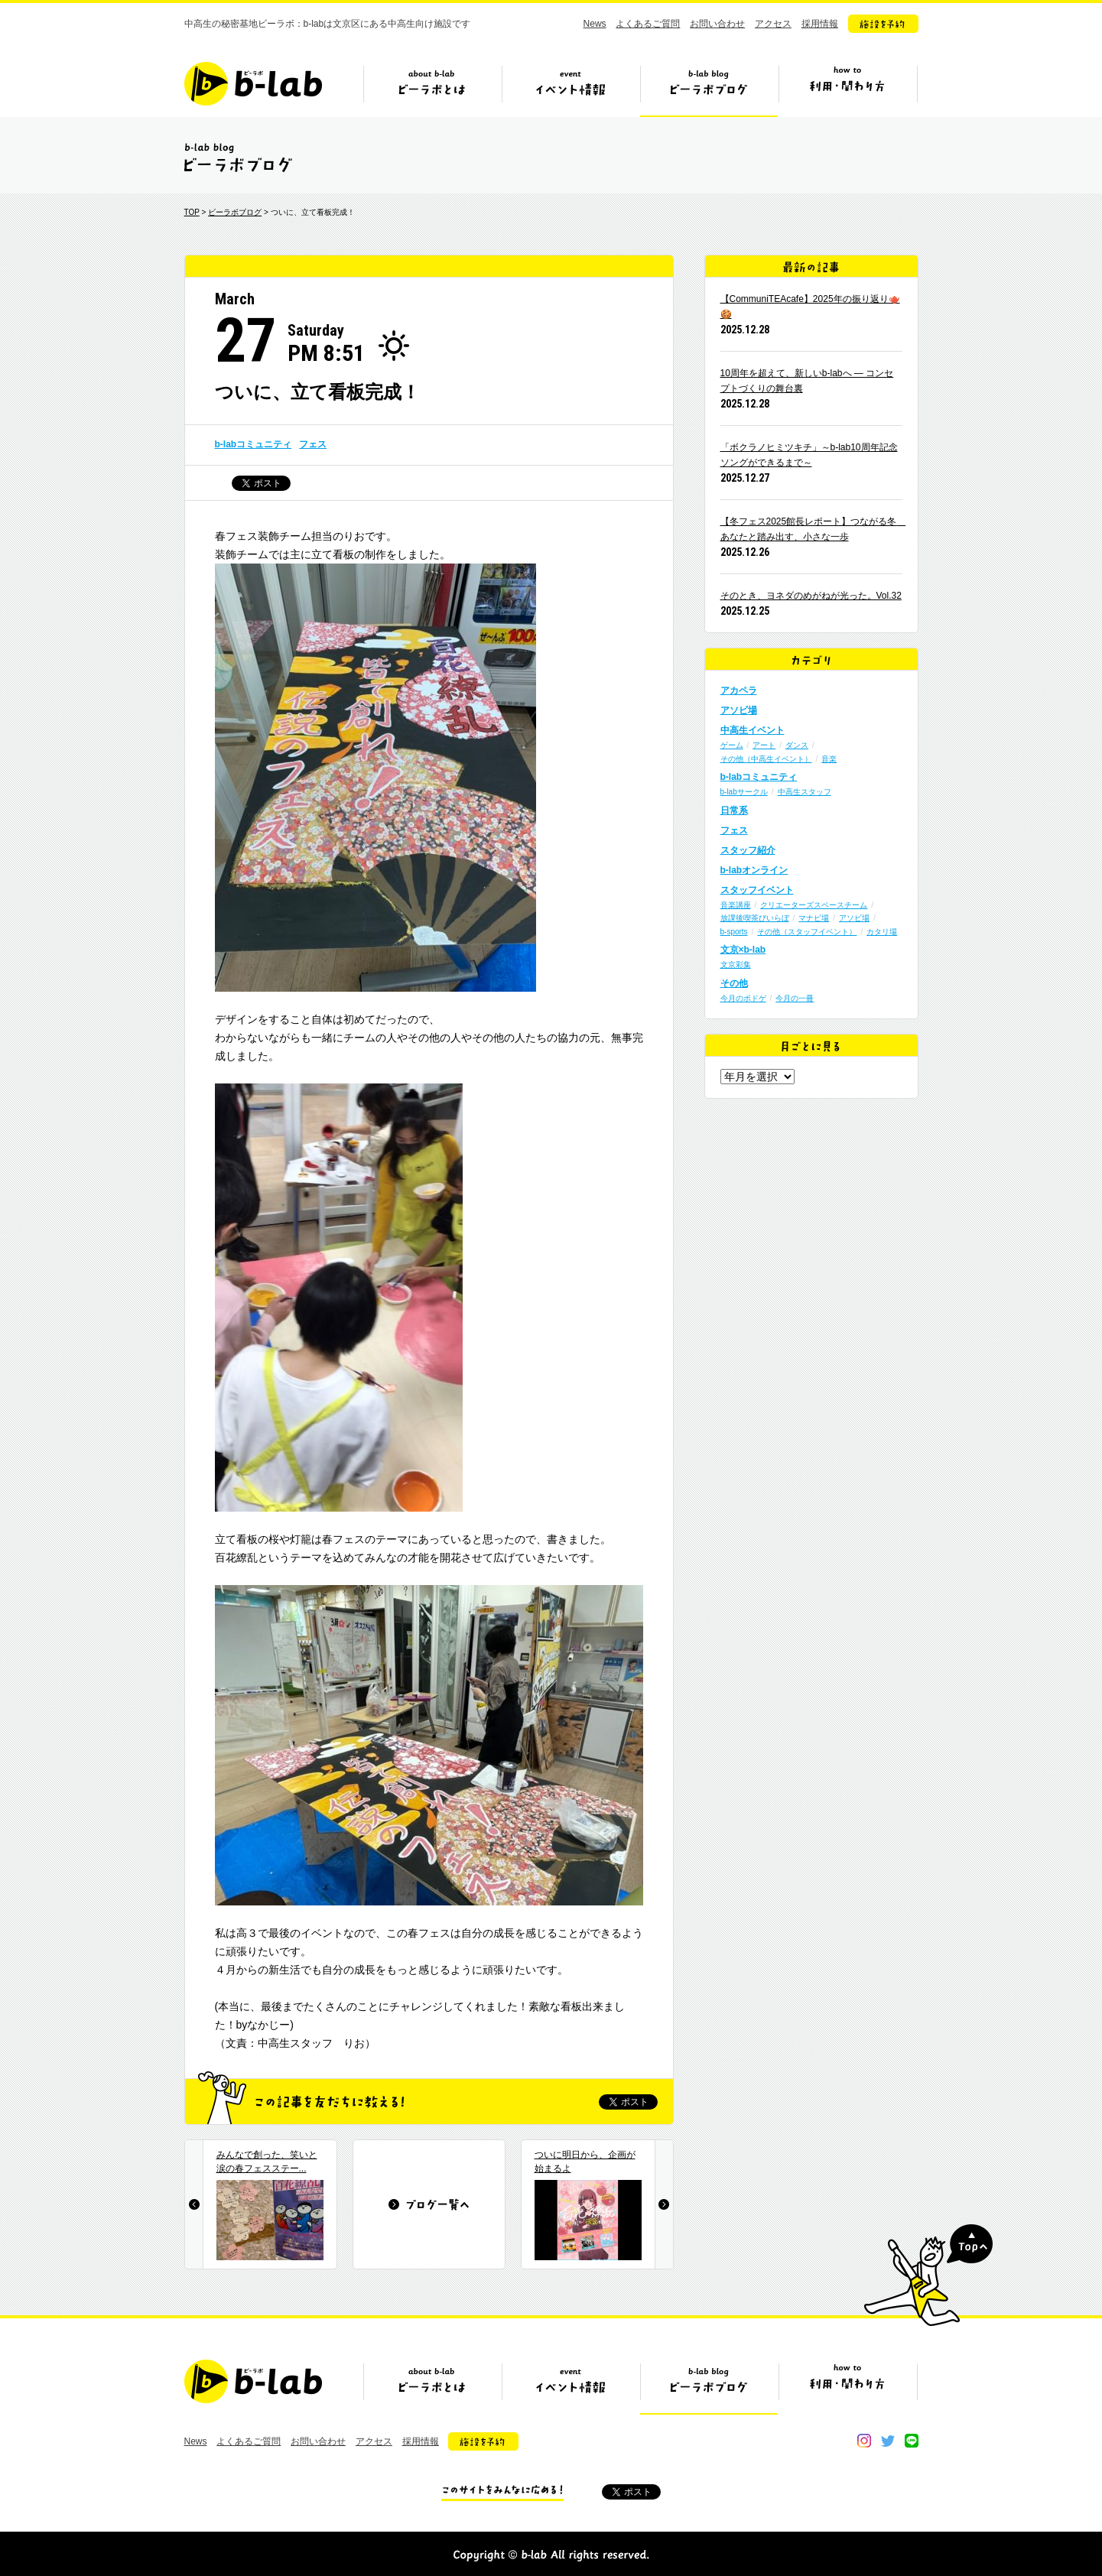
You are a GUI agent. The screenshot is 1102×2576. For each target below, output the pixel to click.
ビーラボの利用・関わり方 (847, 89)
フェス (313, 444)
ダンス (796, 745)
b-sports (734, 931)
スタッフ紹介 (747, 850)
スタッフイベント (757, 890)
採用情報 (819, 23)
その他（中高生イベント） (766, 759)
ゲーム (731, 745)
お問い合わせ (717, 23)
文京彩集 (735, 964)
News (595, 23)
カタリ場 (881, 931)
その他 (734, 983)
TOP (192, 212)
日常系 (734, 810)
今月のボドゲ (743, 998)
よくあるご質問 (648, 23)
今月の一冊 (794, 998)
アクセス (773, 23)
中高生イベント (752, 730)
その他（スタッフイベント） (807, 931)
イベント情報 (570, 89)
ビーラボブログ (709, 89)
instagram (864, 2441)
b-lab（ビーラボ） (253, 84)
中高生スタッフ (804, 792)
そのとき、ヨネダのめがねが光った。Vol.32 (811, 595)
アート (764, 745)
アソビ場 (738, 710)
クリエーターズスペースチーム (813, 905)
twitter (888, 2441)
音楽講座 (735, 905)
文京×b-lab (743, 949)
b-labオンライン (754, 870)
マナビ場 (813, 918)
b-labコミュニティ (253, 444)
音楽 (829, 759)
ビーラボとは (432, 89)
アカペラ (738, 690)
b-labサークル (744, 792)
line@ (911, 2441)
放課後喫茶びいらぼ (754, 918)
